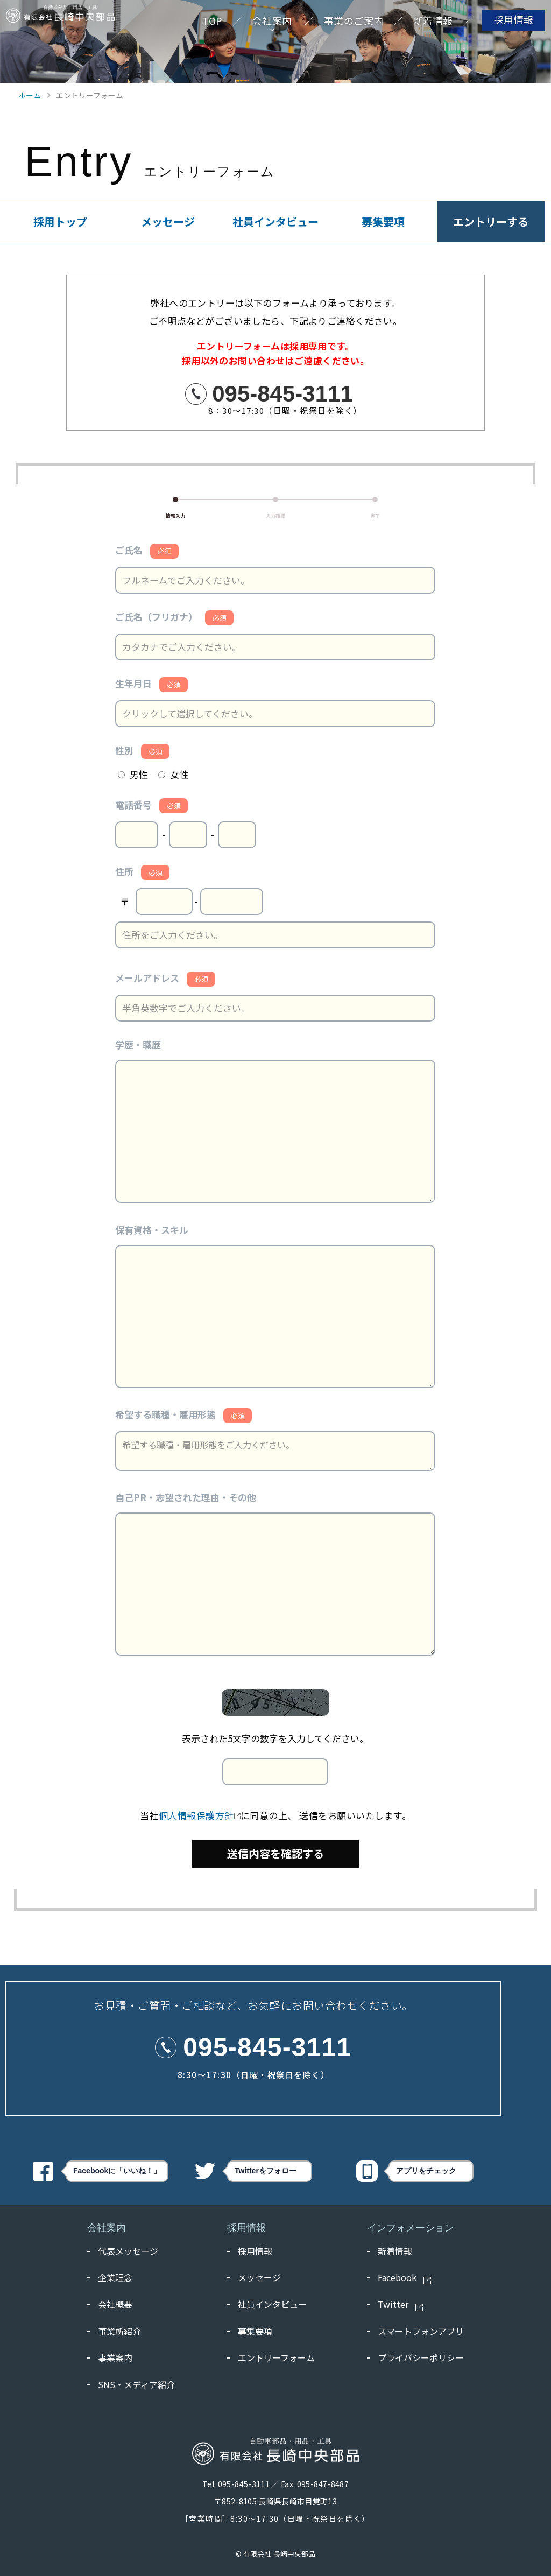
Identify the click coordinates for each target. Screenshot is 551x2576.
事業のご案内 (343, 26)
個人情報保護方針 (200, 1815)
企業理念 (115, 2277)
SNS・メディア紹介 (136, 2384)
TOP (202, 26)
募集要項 (383, 221)
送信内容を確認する (275, 1853)
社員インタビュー (275, 221)
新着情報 (422, 26)
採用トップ (60, 221)
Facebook (405, 2278)
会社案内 (261, 26)
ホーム (29, 95)
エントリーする (490, 221)
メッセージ (168, 221)
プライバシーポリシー (421, 2357)
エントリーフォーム (276, 2357)
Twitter (400, 2305)
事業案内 (115, 2357)
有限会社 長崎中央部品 (279, 2554)
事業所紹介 (119, 2331)
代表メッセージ (128, 2250)
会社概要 (115, 2304)
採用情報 (503, 25)
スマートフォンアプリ (421, 2331)
